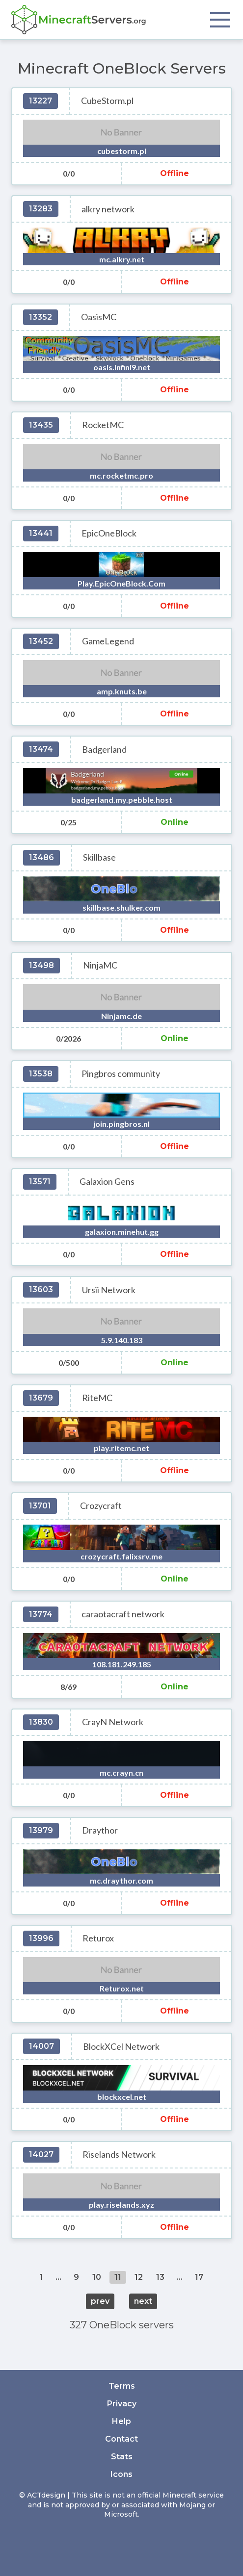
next (143, 2301)
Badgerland (104, 749)
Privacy (121, 2403)
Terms (121, 2386)
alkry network (108, 209)
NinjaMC (100, 965)
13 (160, 2277)
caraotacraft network (122, 1614)
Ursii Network (108, 1290)
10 (96, 2277)
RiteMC (97, 1398)
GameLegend (108, 641)
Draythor (100, 1830)
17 (199, 2277)
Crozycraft (101, 1506)
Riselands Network (119, 2154)
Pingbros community (120, 1074)
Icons (121, 2474)
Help (121, 2421)
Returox (98, 1938)
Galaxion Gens (107, 1181)
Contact (121, 2439)
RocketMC (103, 425)
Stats (122, 2456)
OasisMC (98, 317)
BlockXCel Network (121, 2046)
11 (117, 2277)
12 (139, 2277)
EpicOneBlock (108, 533)
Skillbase (99, 857)
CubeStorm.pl (107, 101)
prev (100, 2301)
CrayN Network (112, 1722)
